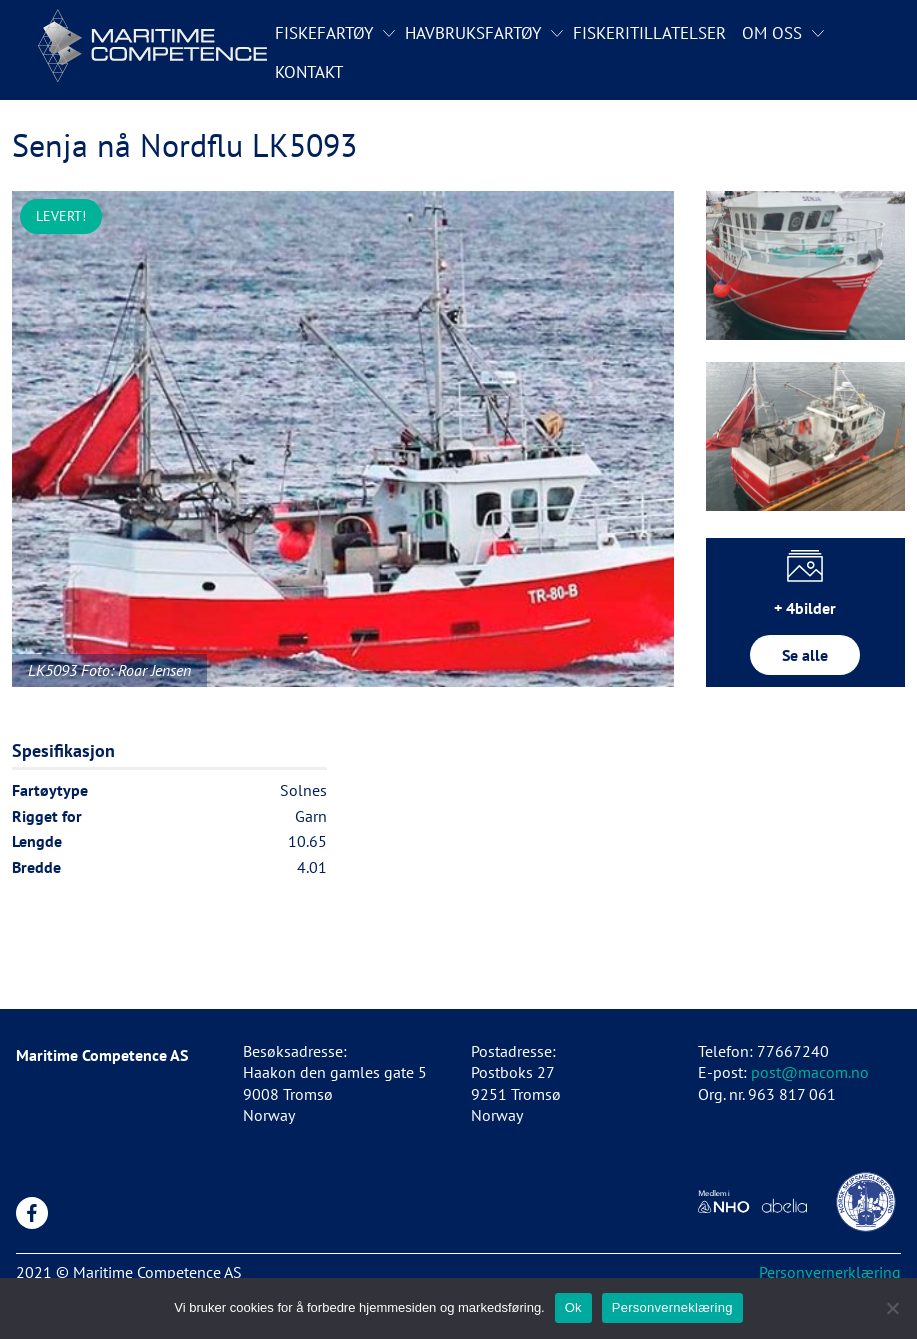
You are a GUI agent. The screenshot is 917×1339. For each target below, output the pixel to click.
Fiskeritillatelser (649, 33)
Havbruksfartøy (473, 33)
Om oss (772, 33)
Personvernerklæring (830, 1272)
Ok (573, 1307)
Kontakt (309, 72)
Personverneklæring (672, 1307)
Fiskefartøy (324, 33)
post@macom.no (810, 1072)
